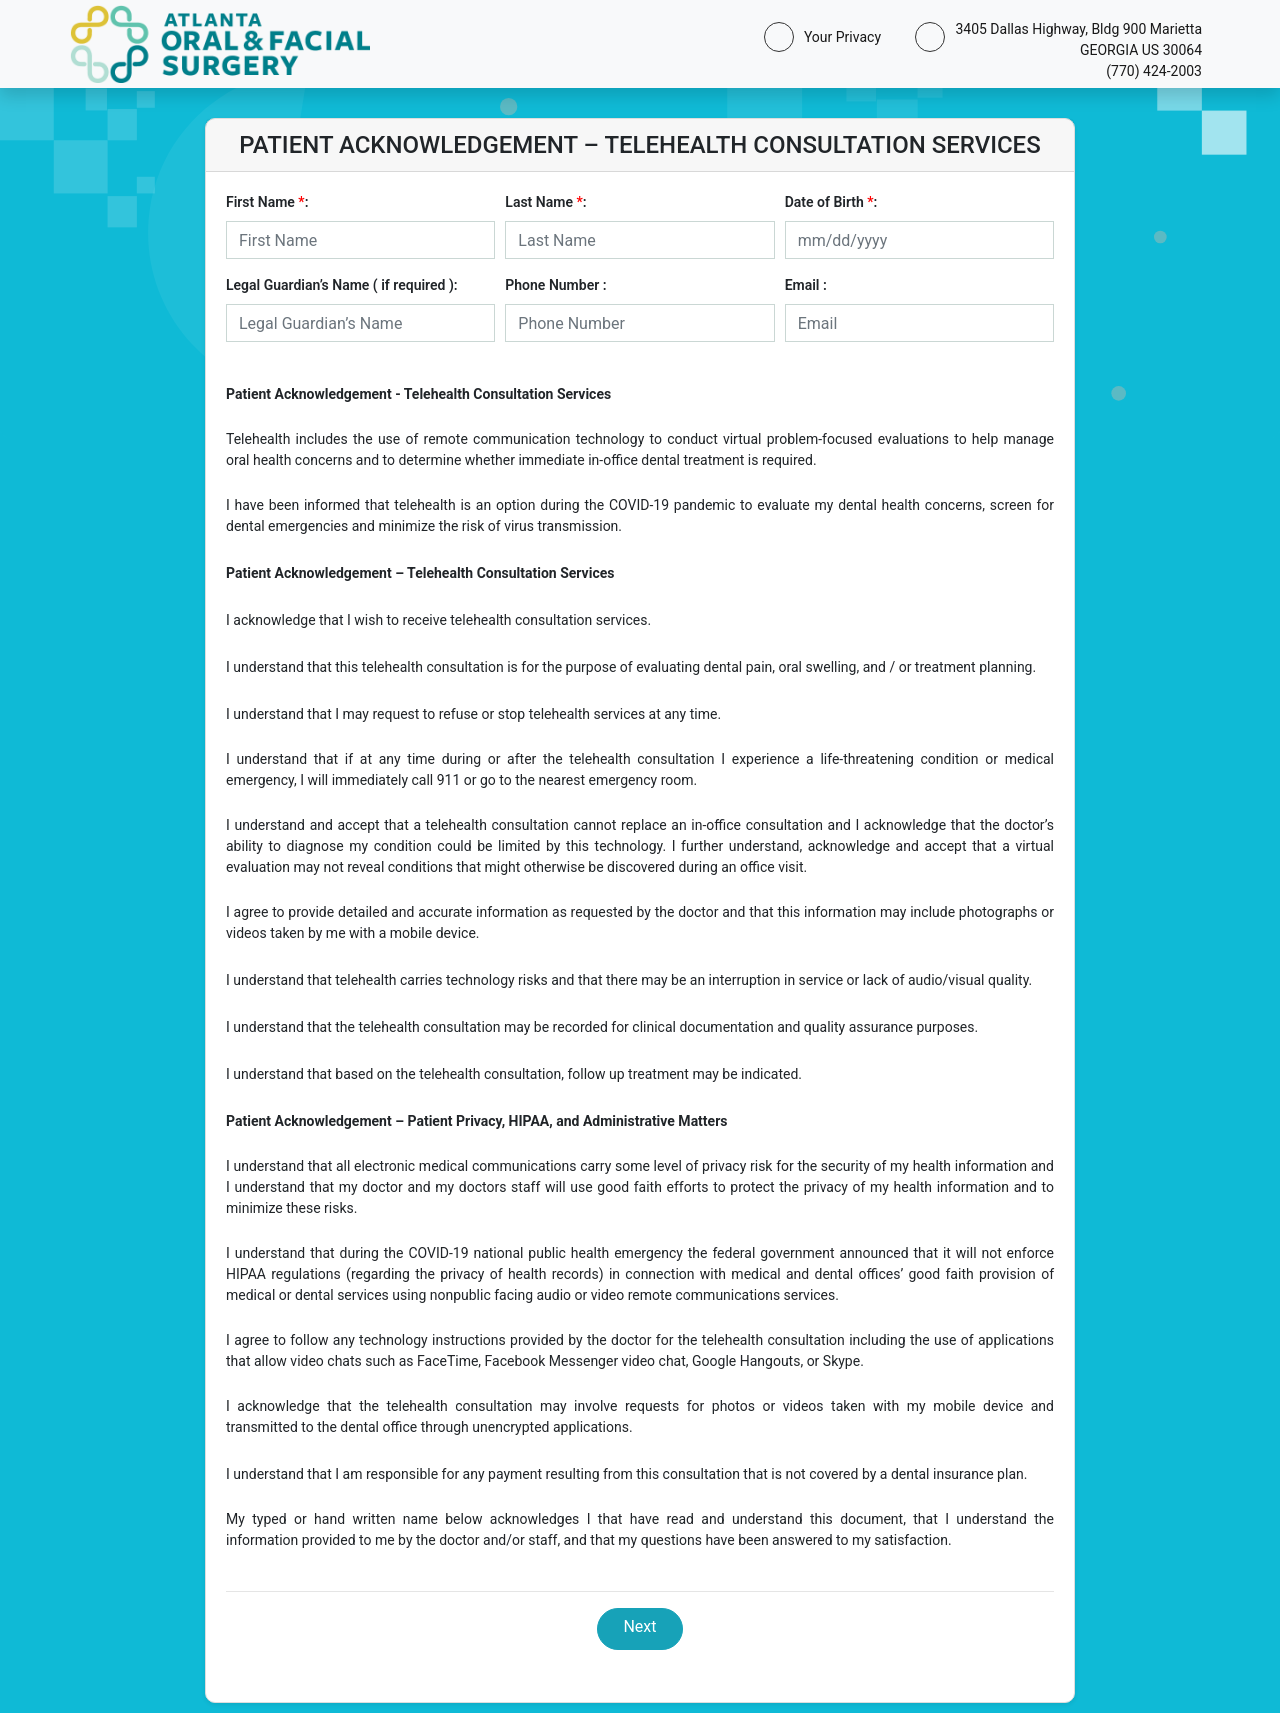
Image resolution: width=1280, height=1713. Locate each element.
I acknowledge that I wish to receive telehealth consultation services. (438, 620)
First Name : (267, 202)
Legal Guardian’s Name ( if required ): (342, 285)
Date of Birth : (831, 202)
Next (639, 1626)
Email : (806, 285)
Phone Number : (555, 285)
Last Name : (545, 202)
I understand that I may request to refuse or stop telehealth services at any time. (473, 714)
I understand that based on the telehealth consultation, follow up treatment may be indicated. (514, 1074)
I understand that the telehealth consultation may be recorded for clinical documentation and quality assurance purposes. (602, 1027)
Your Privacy (838, 37)
